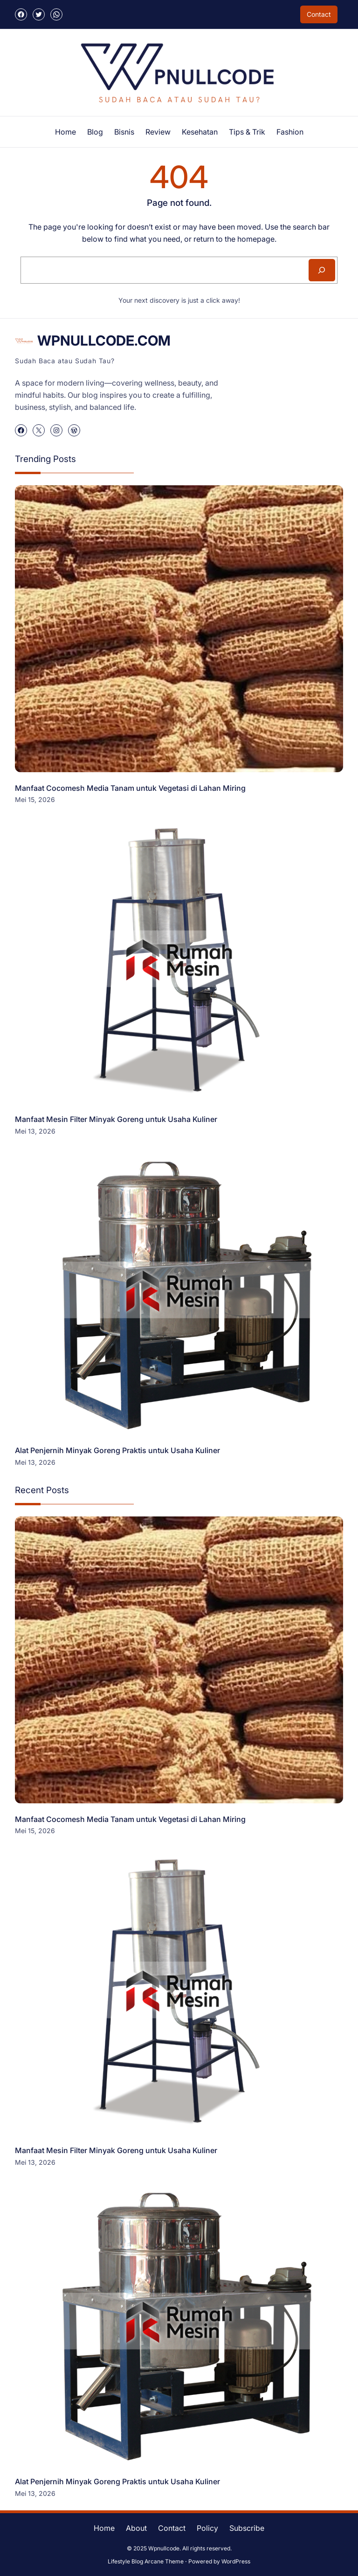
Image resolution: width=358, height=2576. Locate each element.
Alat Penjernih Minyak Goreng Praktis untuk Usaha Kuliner (117, 1450)
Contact (319, 14)
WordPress (235, 2561)
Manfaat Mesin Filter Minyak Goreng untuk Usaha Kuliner (116, 1119)
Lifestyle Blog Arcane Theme (146, 2561)
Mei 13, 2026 (35, 1131)
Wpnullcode (163, 2548)
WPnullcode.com (104, 340)
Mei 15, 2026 (35, 799)
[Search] (322, 270)
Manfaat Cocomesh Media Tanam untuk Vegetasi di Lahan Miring (130, 788)
